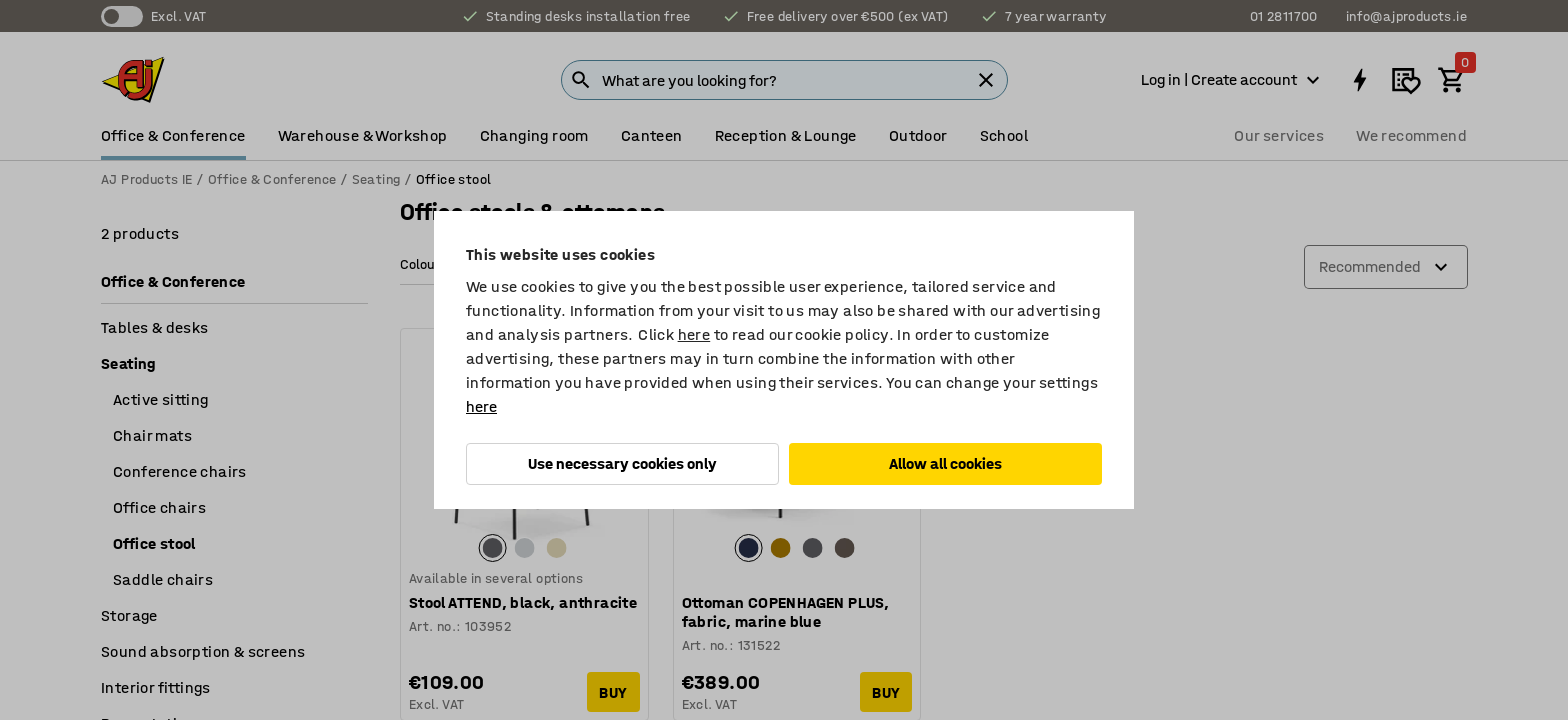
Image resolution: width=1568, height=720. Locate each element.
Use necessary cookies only (622, 463)
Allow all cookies (945, 463)
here (694, 334)
